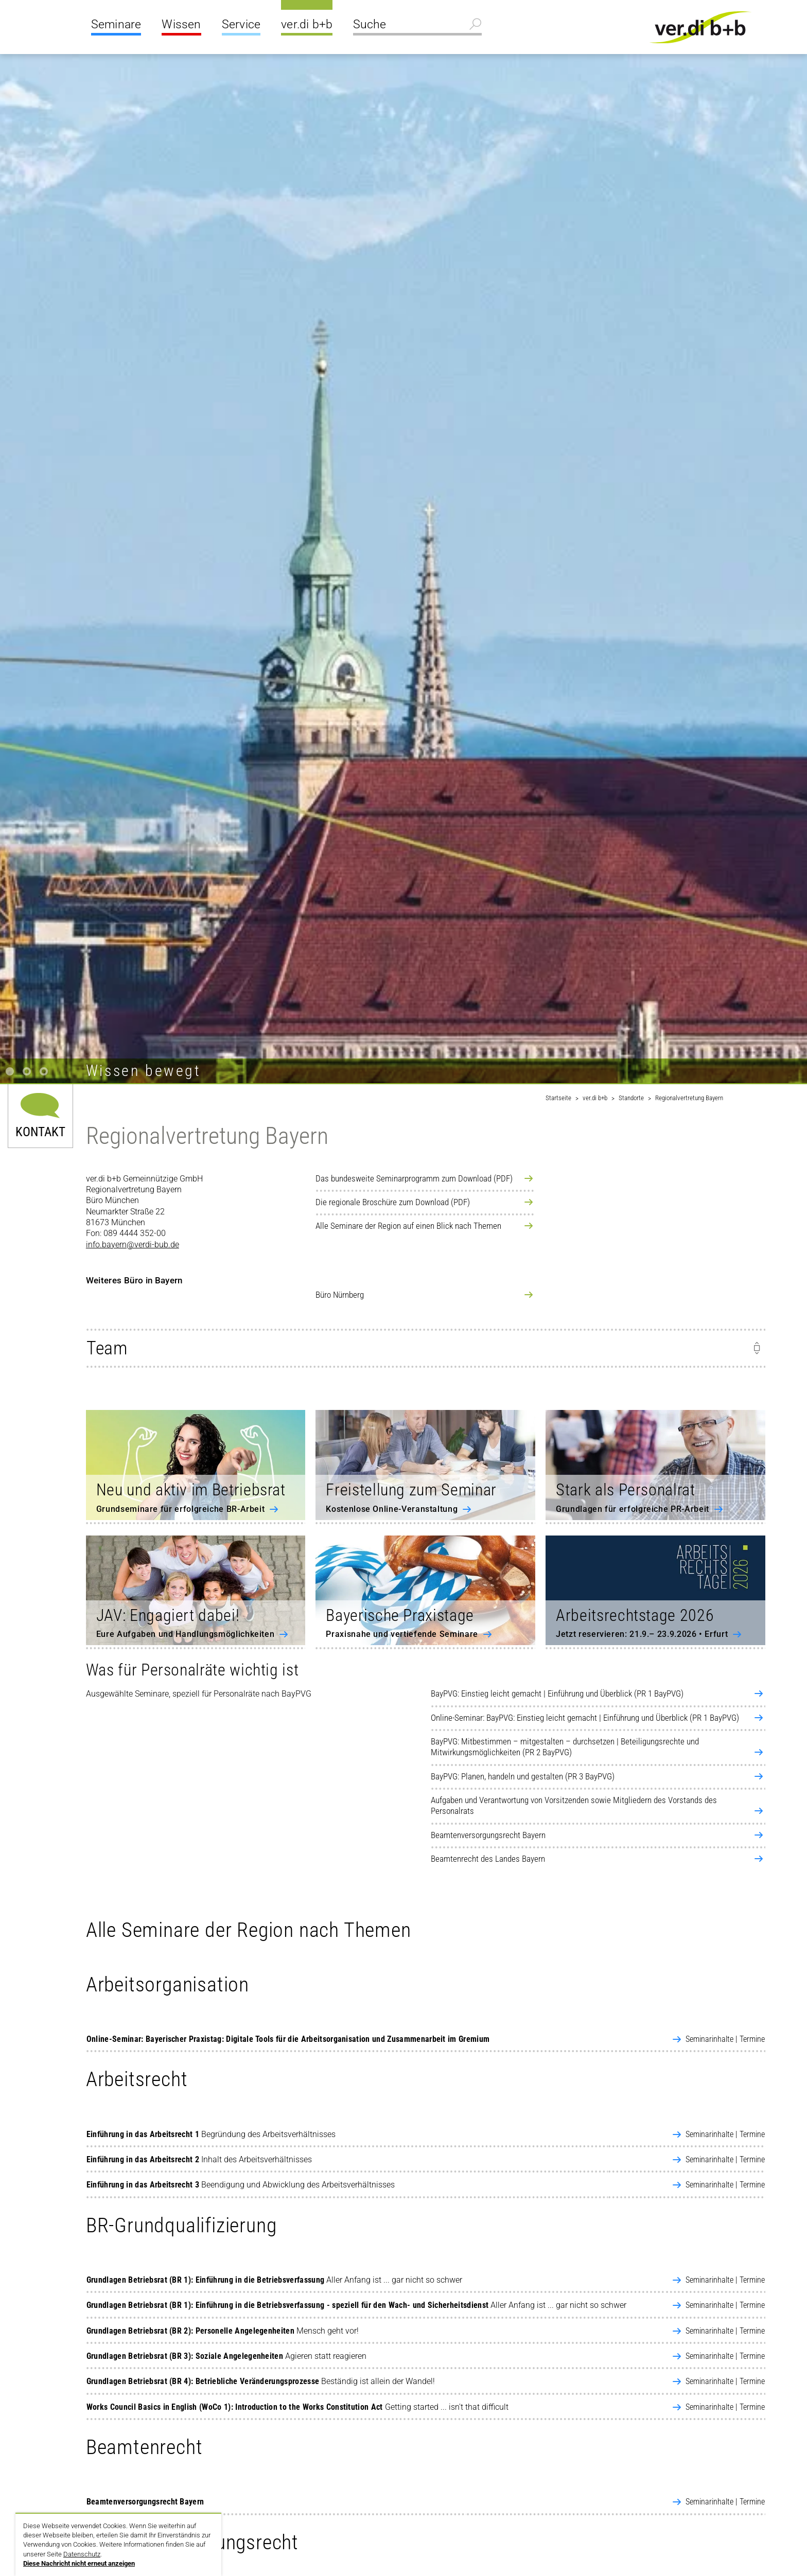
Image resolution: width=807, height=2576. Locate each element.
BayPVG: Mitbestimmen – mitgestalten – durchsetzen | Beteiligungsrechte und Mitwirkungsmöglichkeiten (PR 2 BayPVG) (565, 1746)
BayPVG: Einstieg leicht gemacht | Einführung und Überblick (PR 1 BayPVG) (557, 1693)
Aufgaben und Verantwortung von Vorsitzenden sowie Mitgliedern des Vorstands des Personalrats (574, 1805)
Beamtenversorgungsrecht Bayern (488, 1835)
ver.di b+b (306, 24)
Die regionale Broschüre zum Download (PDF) (392, 1202)
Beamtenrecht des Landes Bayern (488, 1859)
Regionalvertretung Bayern (689, 1098)
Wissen (181, 24)
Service (241, 24)
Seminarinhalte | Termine (725, 2039)
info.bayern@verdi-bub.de (132, 1244)
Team (107, 1348)
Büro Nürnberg (339, 1295)
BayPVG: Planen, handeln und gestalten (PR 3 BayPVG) (523, 1776)
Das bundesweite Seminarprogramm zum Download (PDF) (414, 1178)
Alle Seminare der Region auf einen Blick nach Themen (408, 1226)
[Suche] (417, 26)
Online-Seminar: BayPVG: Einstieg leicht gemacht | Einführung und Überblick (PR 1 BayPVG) (585, 1718)
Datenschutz (81, 2554)
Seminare (116, 24)
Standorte (631, 1098)
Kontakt (40, 1130)
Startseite (558, 1098)
